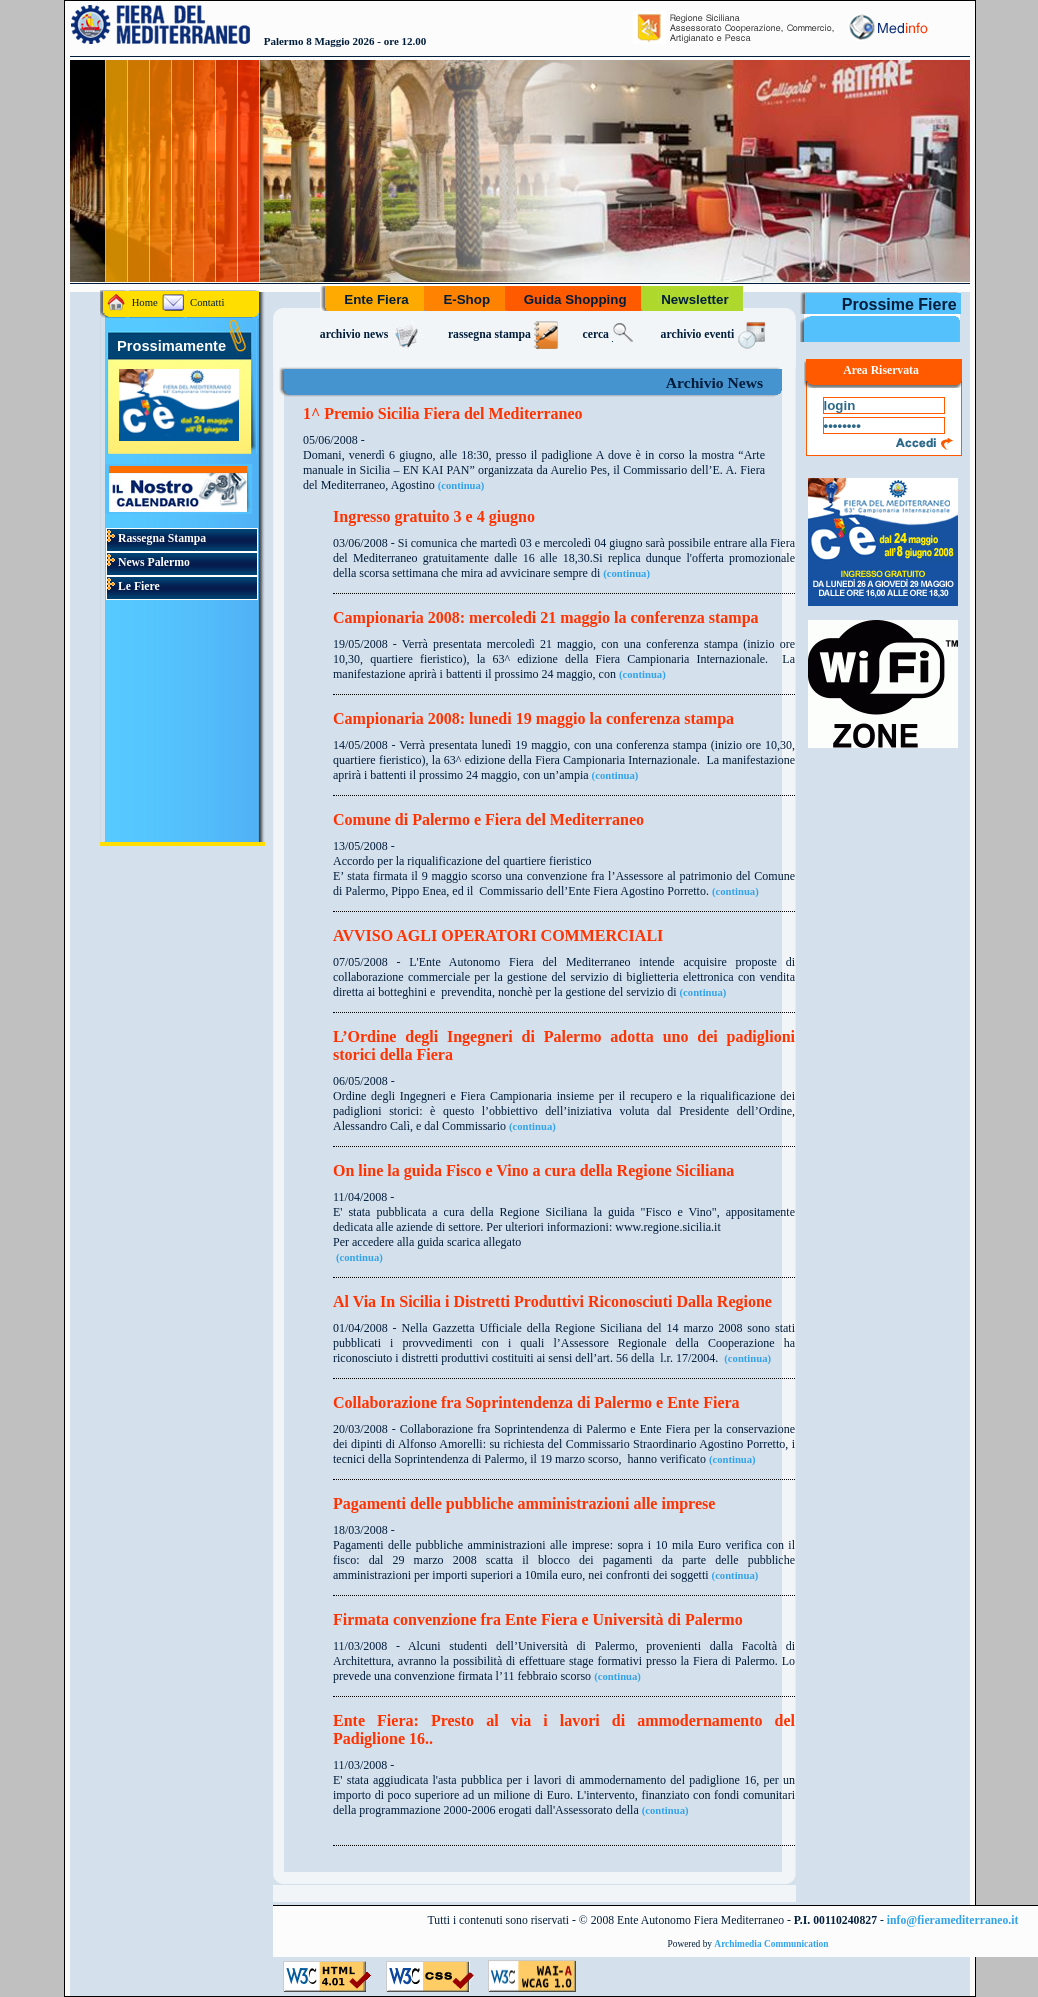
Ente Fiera (377, 299)
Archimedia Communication (771, 1944)
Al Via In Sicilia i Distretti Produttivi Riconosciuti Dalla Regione (552, 1301)
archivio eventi (715, 334)
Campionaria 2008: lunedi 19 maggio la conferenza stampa (533, 718)
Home (132, 302)
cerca (610, 334)
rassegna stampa (503, 334)
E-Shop (467, 299)
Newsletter (694, 299)
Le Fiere (133, 586)
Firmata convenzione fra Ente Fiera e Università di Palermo (538, 1619)
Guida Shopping (575, 299)
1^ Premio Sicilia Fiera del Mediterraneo (443, 413)
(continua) (461, 485)
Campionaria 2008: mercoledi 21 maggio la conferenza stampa (546, 617)
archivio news (372, 334)
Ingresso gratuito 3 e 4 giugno (434, 516)
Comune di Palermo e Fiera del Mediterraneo (488, 819)
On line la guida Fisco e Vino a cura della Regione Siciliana (533, 1170)
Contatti (192, 302)
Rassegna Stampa (156, 538)
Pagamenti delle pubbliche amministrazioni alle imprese (524, 1503)
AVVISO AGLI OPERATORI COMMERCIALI (498, 935)
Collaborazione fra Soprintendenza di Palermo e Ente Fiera (536, 1402)
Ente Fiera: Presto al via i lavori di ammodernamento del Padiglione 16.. (564, 1729)
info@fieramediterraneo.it (953, 1920)
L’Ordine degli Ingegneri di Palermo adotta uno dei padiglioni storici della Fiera (564, 1045)
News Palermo (148, 562)
